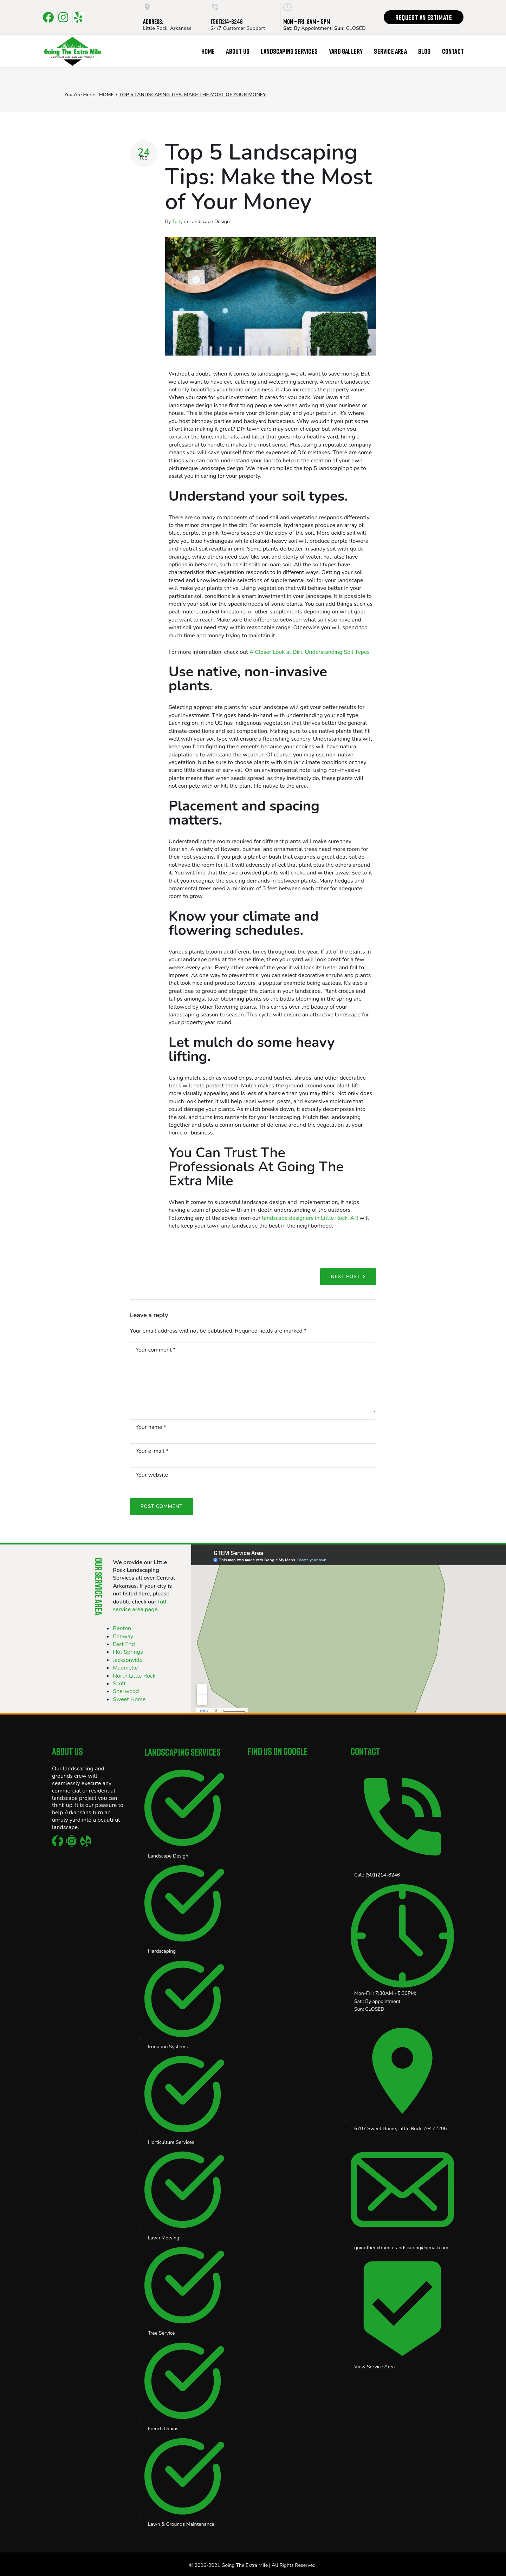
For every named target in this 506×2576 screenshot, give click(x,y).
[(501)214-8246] (215, 7)
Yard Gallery (346, 51)
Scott (119, 1683)
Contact (453, 51)
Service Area (390, 51)
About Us (237, 51)
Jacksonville (127, 1660)
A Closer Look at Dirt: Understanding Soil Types (309, 652)
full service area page (140, 1605)
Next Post (345, 1276)
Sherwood (126, 1691)
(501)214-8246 (227, 21)
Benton (122, 1628)
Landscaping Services (289, 51)
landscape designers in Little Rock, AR (310, 1218)
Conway (123, 1636)
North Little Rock (134, 1676)
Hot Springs (128, 1652)
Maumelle (125, 1668)
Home (208, 51)
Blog (424, 51)
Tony (177, 221)
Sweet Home (129, 1699)
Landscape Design (209, 221)
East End (124, 1644)
